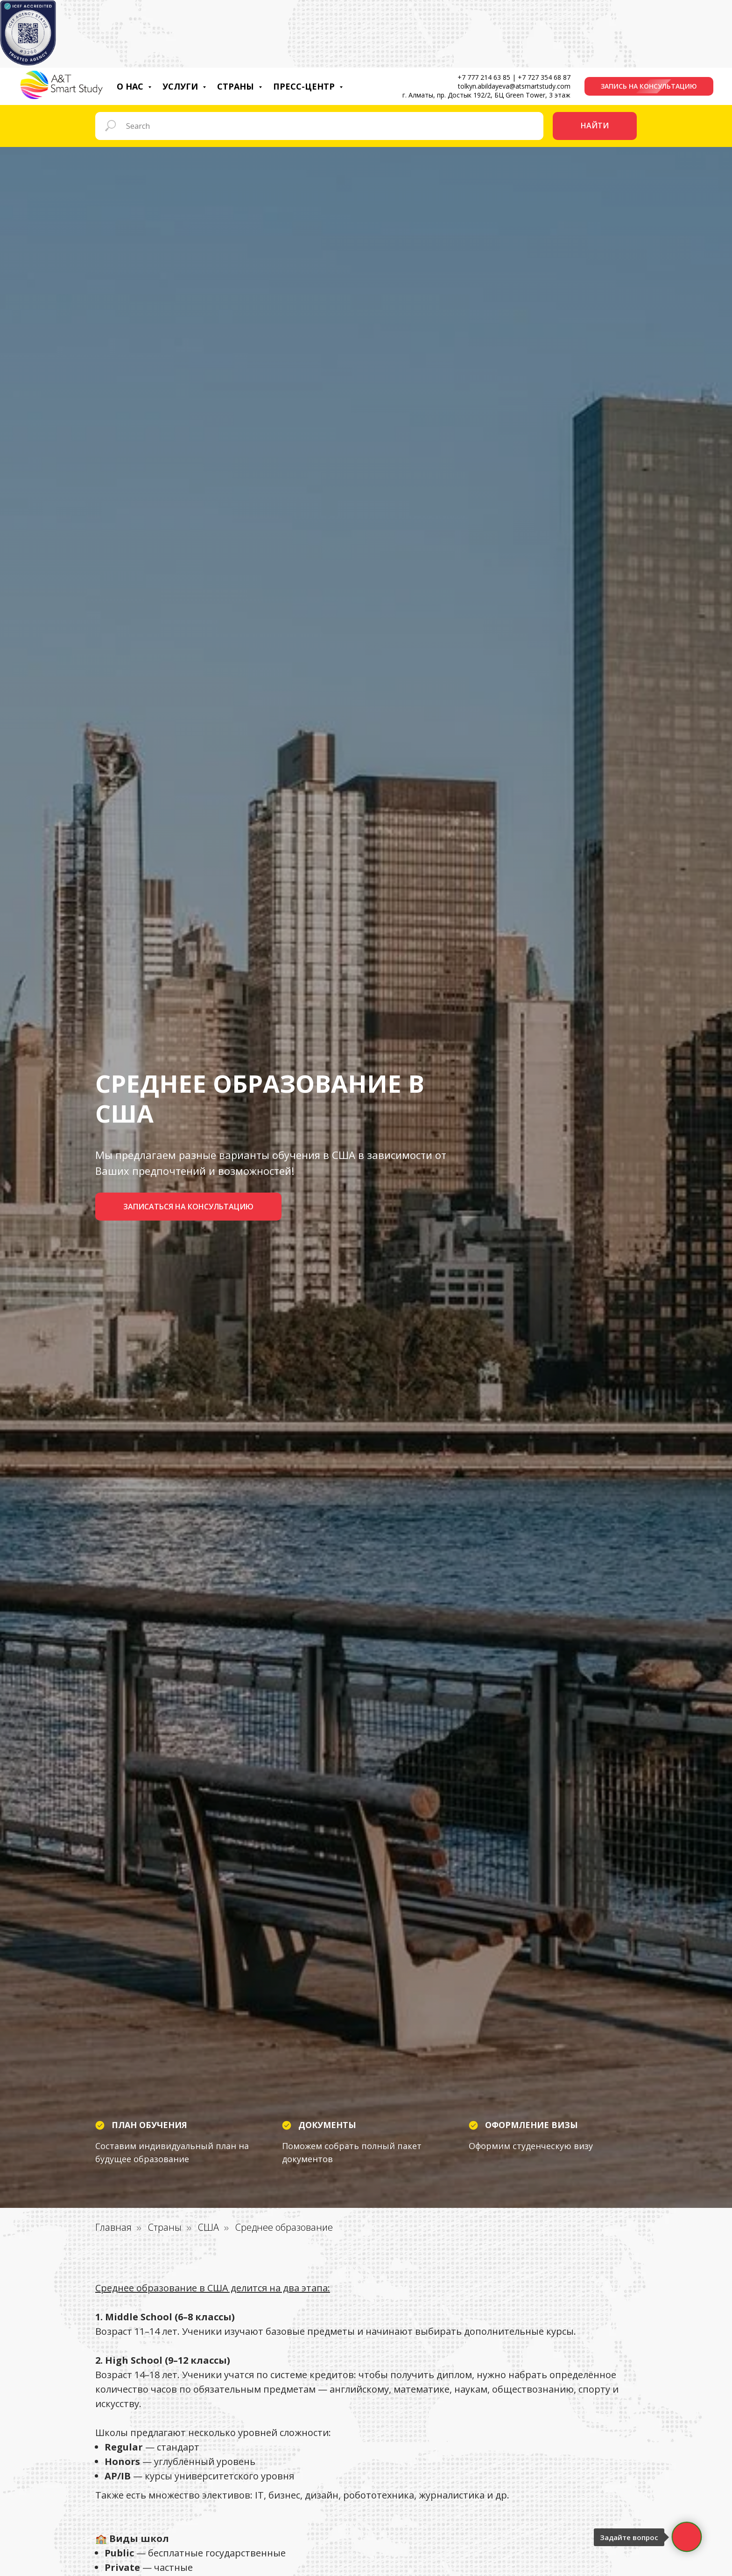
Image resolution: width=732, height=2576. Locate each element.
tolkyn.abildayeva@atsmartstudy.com (514, 86)
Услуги (181, 86)
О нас (131, 86)
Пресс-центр (305, 86)
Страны (236, 86)
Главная (113, 2227)
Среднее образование (284, 2227)
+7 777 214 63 (479, 77)
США (208, 2227)
